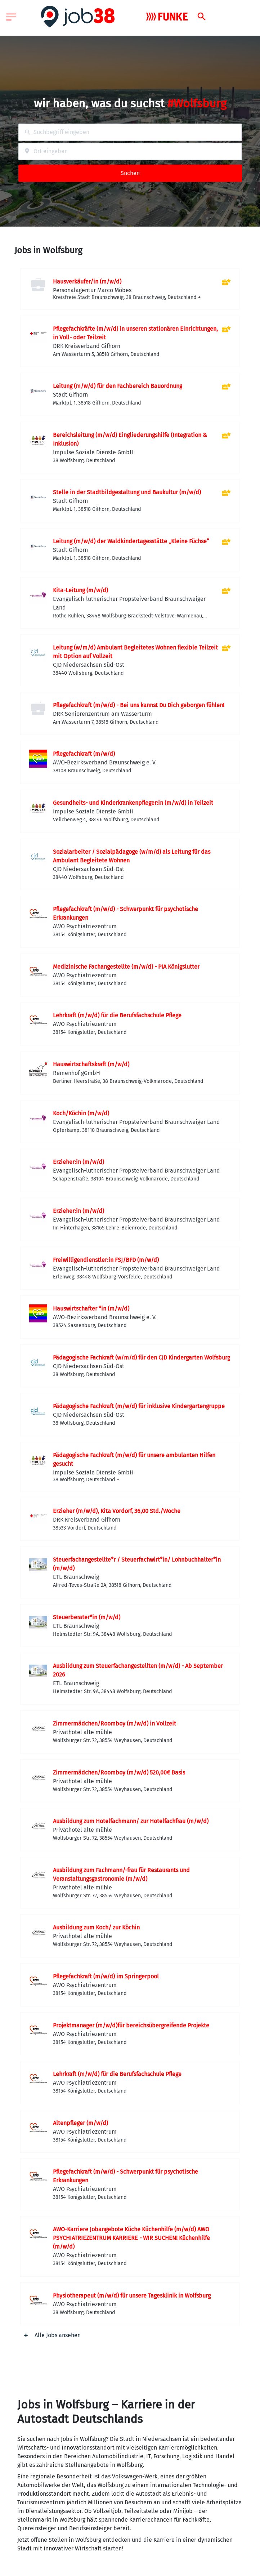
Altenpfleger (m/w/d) (80, 2123)
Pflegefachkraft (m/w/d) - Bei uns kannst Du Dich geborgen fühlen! (138, 705)
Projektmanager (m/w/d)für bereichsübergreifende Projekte (131, 2025)
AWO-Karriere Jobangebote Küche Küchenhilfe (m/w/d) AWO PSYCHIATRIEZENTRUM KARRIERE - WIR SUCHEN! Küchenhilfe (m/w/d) (131, 2238)
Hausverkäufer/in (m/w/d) (87, 281)
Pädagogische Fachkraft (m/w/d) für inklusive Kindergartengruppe (139, 1406)
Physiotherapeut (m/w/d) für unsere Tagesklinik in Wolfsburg (132, 2295)
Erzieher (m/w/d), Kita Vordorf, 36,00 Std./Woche (116, 1511)
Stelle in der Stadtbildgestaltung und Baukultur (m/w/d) (127, 492)
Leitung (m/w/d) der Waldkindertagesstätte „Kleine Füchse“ (131, 541)
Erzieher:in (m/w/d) (78, 1161)
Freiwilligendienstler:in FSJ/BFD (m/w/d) (106, 1259)
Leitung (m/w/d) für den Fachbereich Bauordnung (117, 386)
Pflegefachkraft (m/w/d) (84, 753)
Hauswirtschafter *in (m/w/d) (91, 1308)
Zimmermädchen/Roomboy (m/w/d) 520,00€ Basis (119, 1772)
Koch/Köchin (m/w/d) (81, 1113)
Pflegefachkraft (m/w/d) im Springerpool (106, 1976)
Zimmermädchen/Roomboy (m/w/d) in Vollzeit (114, 1723)
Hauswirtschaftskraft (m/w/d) (91, 1064)
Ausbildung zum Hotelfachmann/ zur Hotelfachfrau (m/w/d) (131, 1821)
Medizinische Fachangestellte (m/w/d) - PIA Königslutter (126, 966)
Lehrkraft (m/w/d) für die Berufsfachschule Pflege (117, 1015)
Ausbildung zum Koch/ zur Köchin (96, 1927)
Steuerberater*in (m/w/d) (86, 1617)
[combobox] (130, 132)
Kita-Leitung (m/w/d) (80, 590)
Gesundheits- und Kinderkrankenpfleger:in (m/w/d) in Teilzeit (133, 802)
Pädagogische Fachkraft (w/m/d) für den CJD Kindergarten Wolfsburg (141, 1357)
